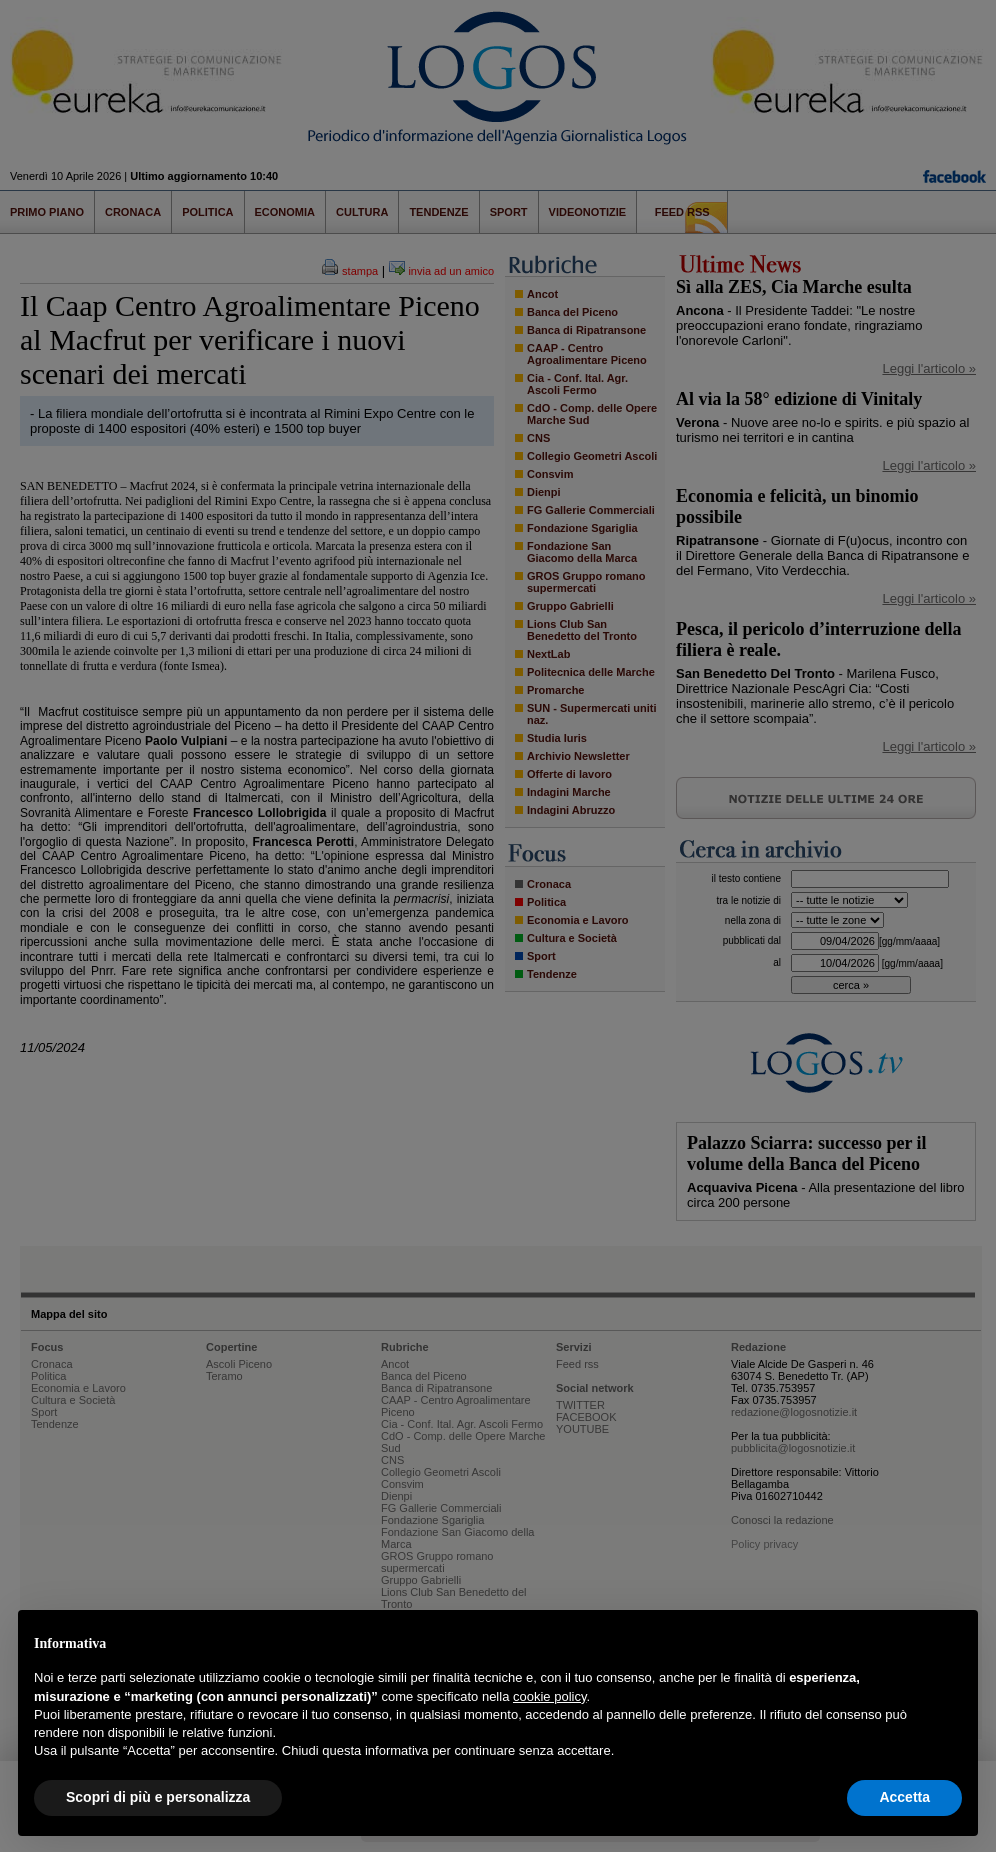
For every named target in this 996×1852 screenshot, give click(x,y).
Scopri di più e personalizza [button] (158, 1797)
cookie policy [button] (549, 1696)
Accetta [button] (904, 1797)
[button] (952, 1642)
